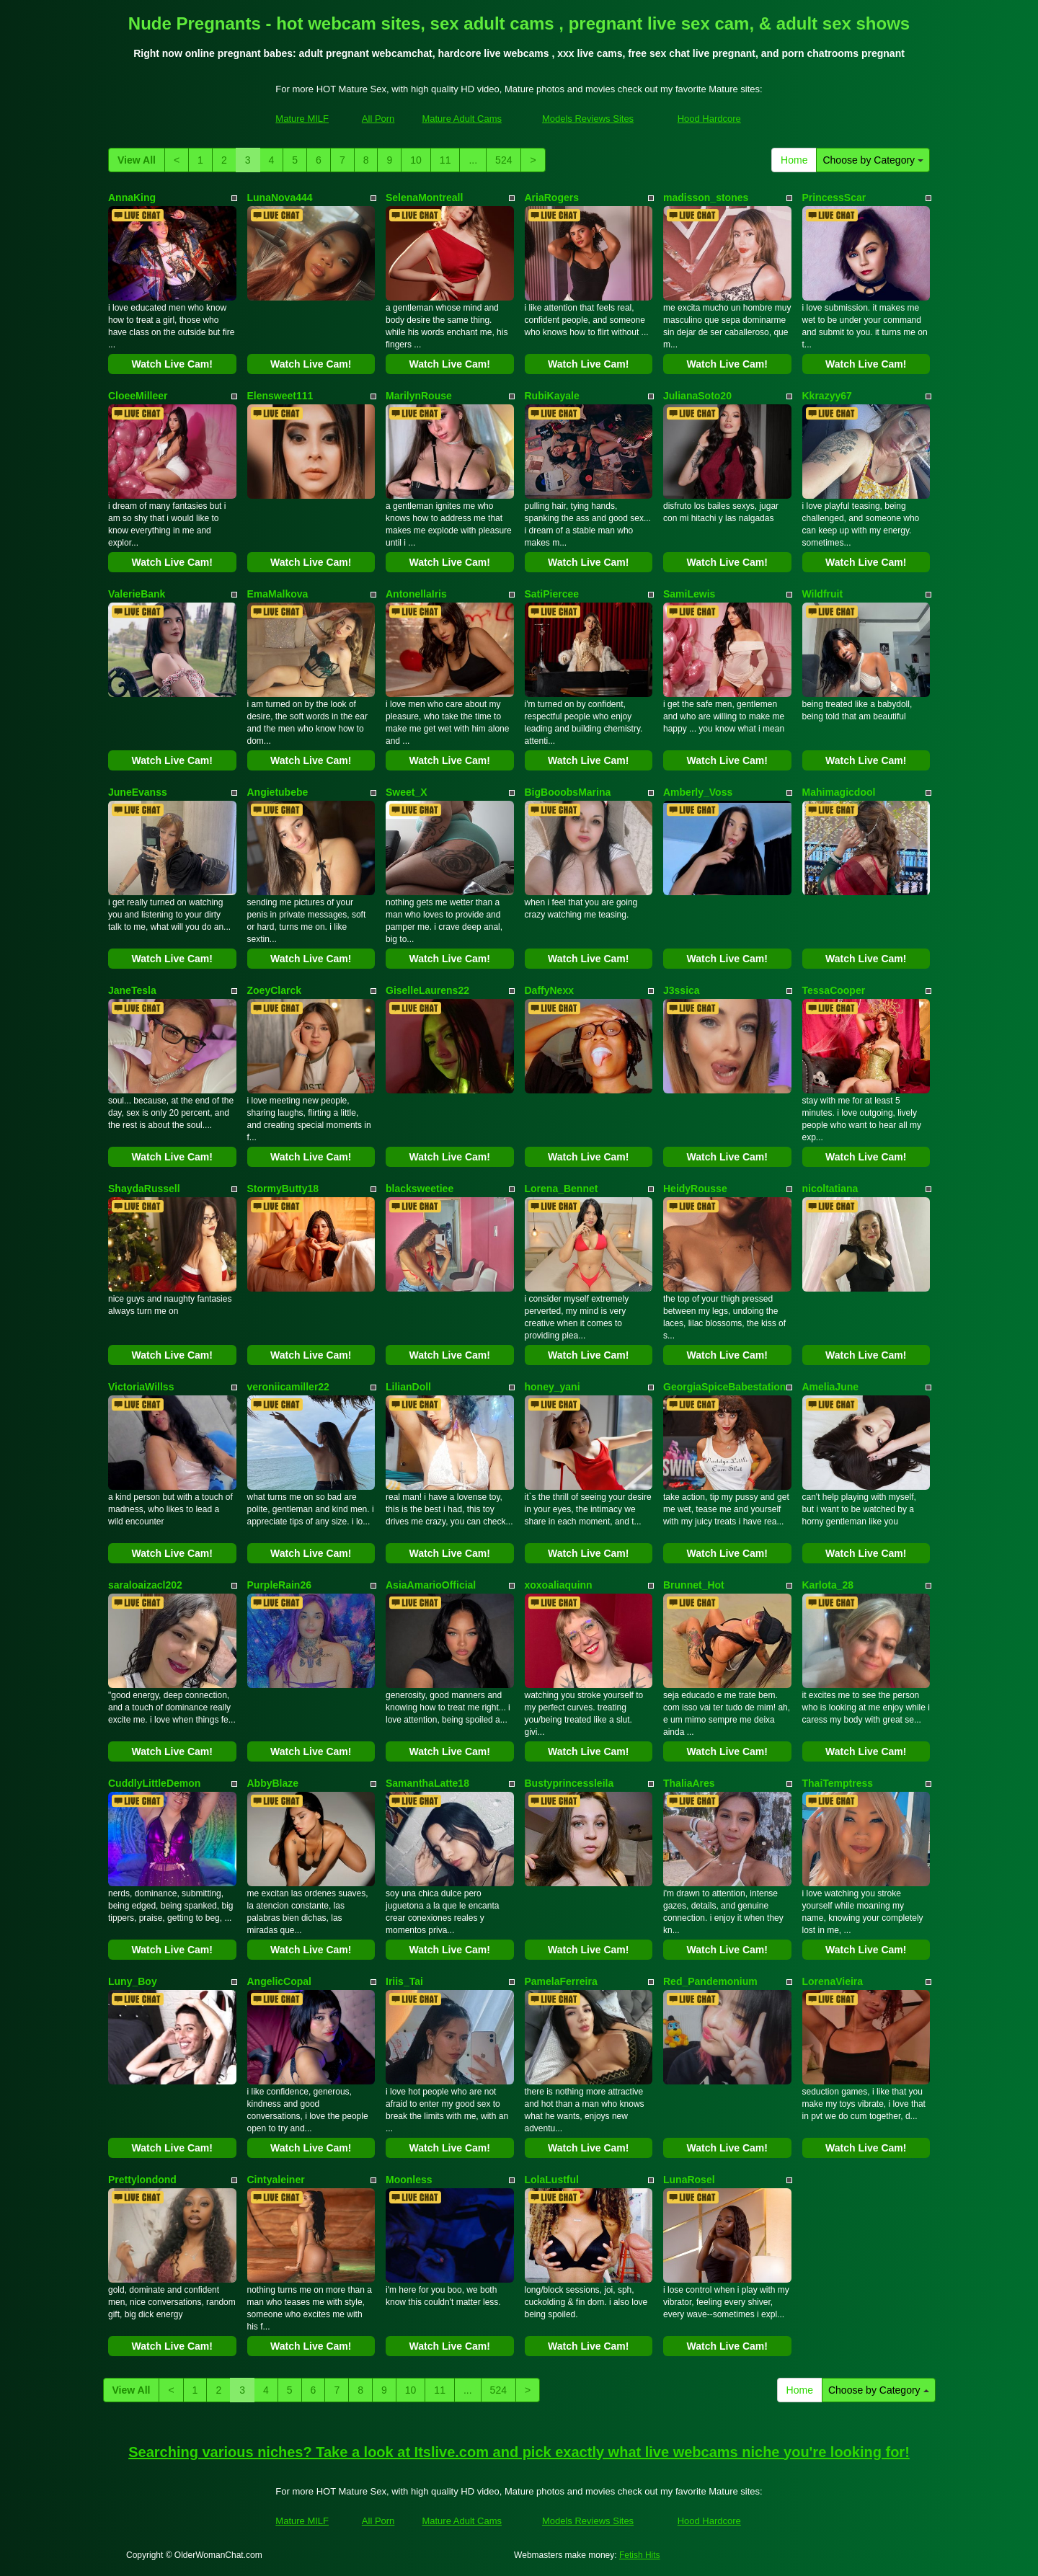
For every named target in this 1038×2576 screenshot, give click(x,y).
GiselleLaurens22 (427, 990)
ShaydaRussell (144, 1188)
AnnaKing (132, 197)
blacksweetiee (419, 1188)
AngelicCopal (279, 1981)
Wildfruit (822, 594)
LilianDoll (408, 1387)
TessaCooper (834, 990)
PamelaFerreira (561, 1981)
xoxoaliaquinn (559, 1585)
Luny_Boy (132, 1981)
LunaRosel (689, 2179)
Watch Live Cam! (172, 364)
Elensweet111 (280, 395)
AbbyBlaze (273, 1783)
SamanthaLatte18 (427, 1783)
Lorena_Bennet (561, 1188)
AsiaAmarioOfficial (431, 1585)
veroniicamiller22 (288, 1387)
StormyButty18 (283, 1188)
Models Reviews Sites (588, 118)
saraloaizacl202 (145, 1585)
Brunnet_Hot (693, 1585)
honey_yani (552, 1387)
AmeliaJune (830, 1387)
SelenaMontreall (424, 197)
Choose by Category (872, 160)
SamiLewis (689, 594)
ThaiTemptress (838, 1783)
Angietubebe (278, 792)
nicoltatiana (830, 1188)
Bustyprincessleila (569, 1783)
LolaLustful (552, 2179)
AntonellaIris (416, 594)
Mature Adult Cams (462, 118)
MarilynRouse (419, 395)
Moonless (409, 2179)
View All (136, 160)
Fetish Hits (639, 2555)
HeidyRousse (695, 1188)
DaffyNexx (549, 990)
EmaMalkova (278, 594)
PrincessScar (834, 197)
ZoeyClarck (274, 990)
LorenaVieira (833, 1981)
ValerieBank (136, 594)
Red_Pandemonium (710, 1981)
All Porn (378, 118)
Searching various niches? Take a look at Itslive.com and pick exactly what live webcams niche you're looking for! (519, 2452)
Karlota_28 (828, 1585)
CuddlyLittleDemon (154, 1783)
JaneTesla (132, 990)
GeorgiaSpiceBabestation (724, 1387)
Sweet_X (406, 792)
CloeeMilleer (137, 395)
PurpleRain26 (279, 1585)
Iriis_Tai (404, 1981)
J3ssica (681, 990)
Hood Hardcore (709, 118)
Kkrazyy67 (827, 395)
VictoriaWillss (141, 1387)
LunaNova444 (280, 197)
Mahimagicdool (839, 792)
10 (416, 160)
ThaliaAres (689, 1783)
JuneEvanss (137, 792)
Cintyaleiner (276, 2179)
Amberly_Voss (697, 792)
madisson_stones (705, 197)
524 (503, 160)
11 (445, 160)
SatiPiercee (552, 594)
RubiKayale (552, 395)
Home (794, 160)
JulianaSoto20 (697, 395)
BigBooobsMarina (568, 792)
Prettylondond (142, 2179)
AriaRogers (552, 197)
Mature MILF (302, 118)
